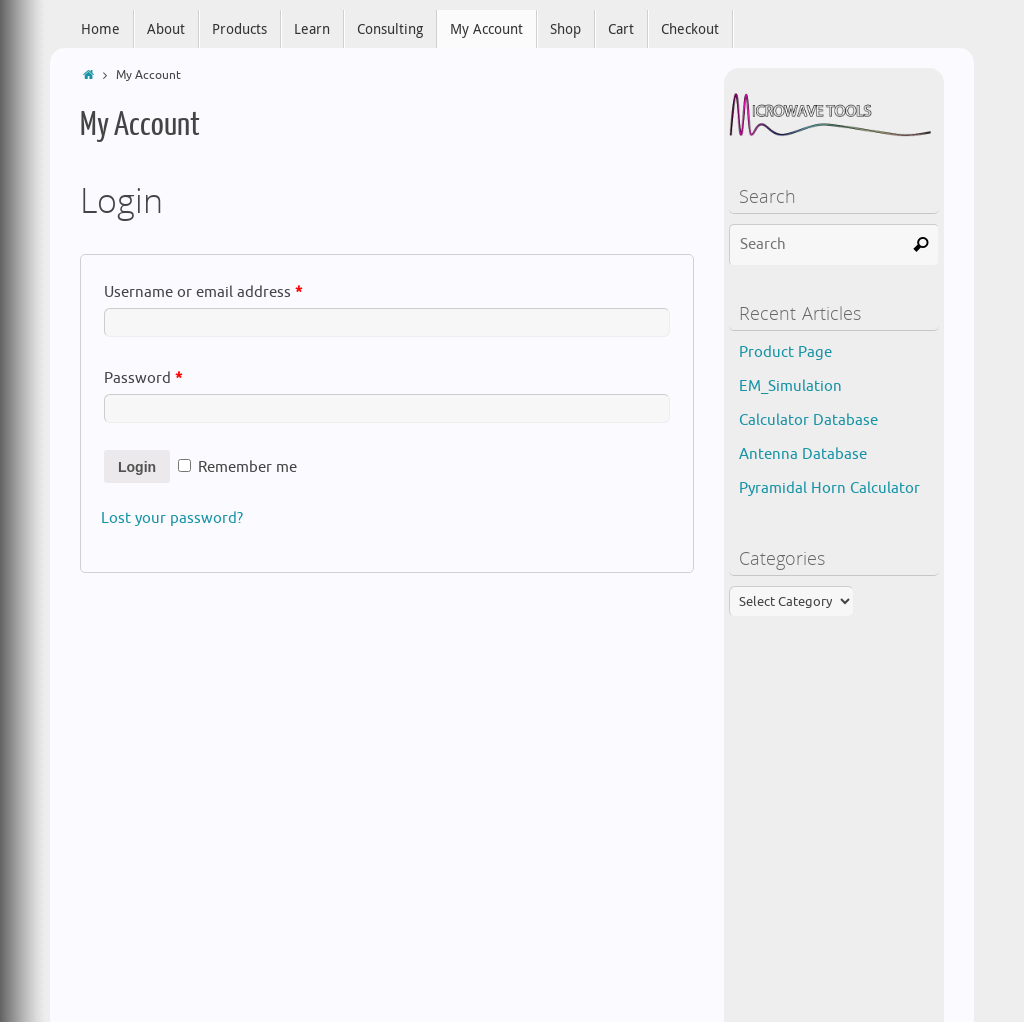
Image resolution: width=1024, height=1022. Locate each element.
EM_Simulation (790, 386)
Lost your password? (172, 518)
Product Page (785, 352)
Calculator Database (808, 420)
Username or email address (203, 292)
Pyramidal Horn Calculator (829, 488)
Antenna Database (803, 454)
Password (143, 378)
